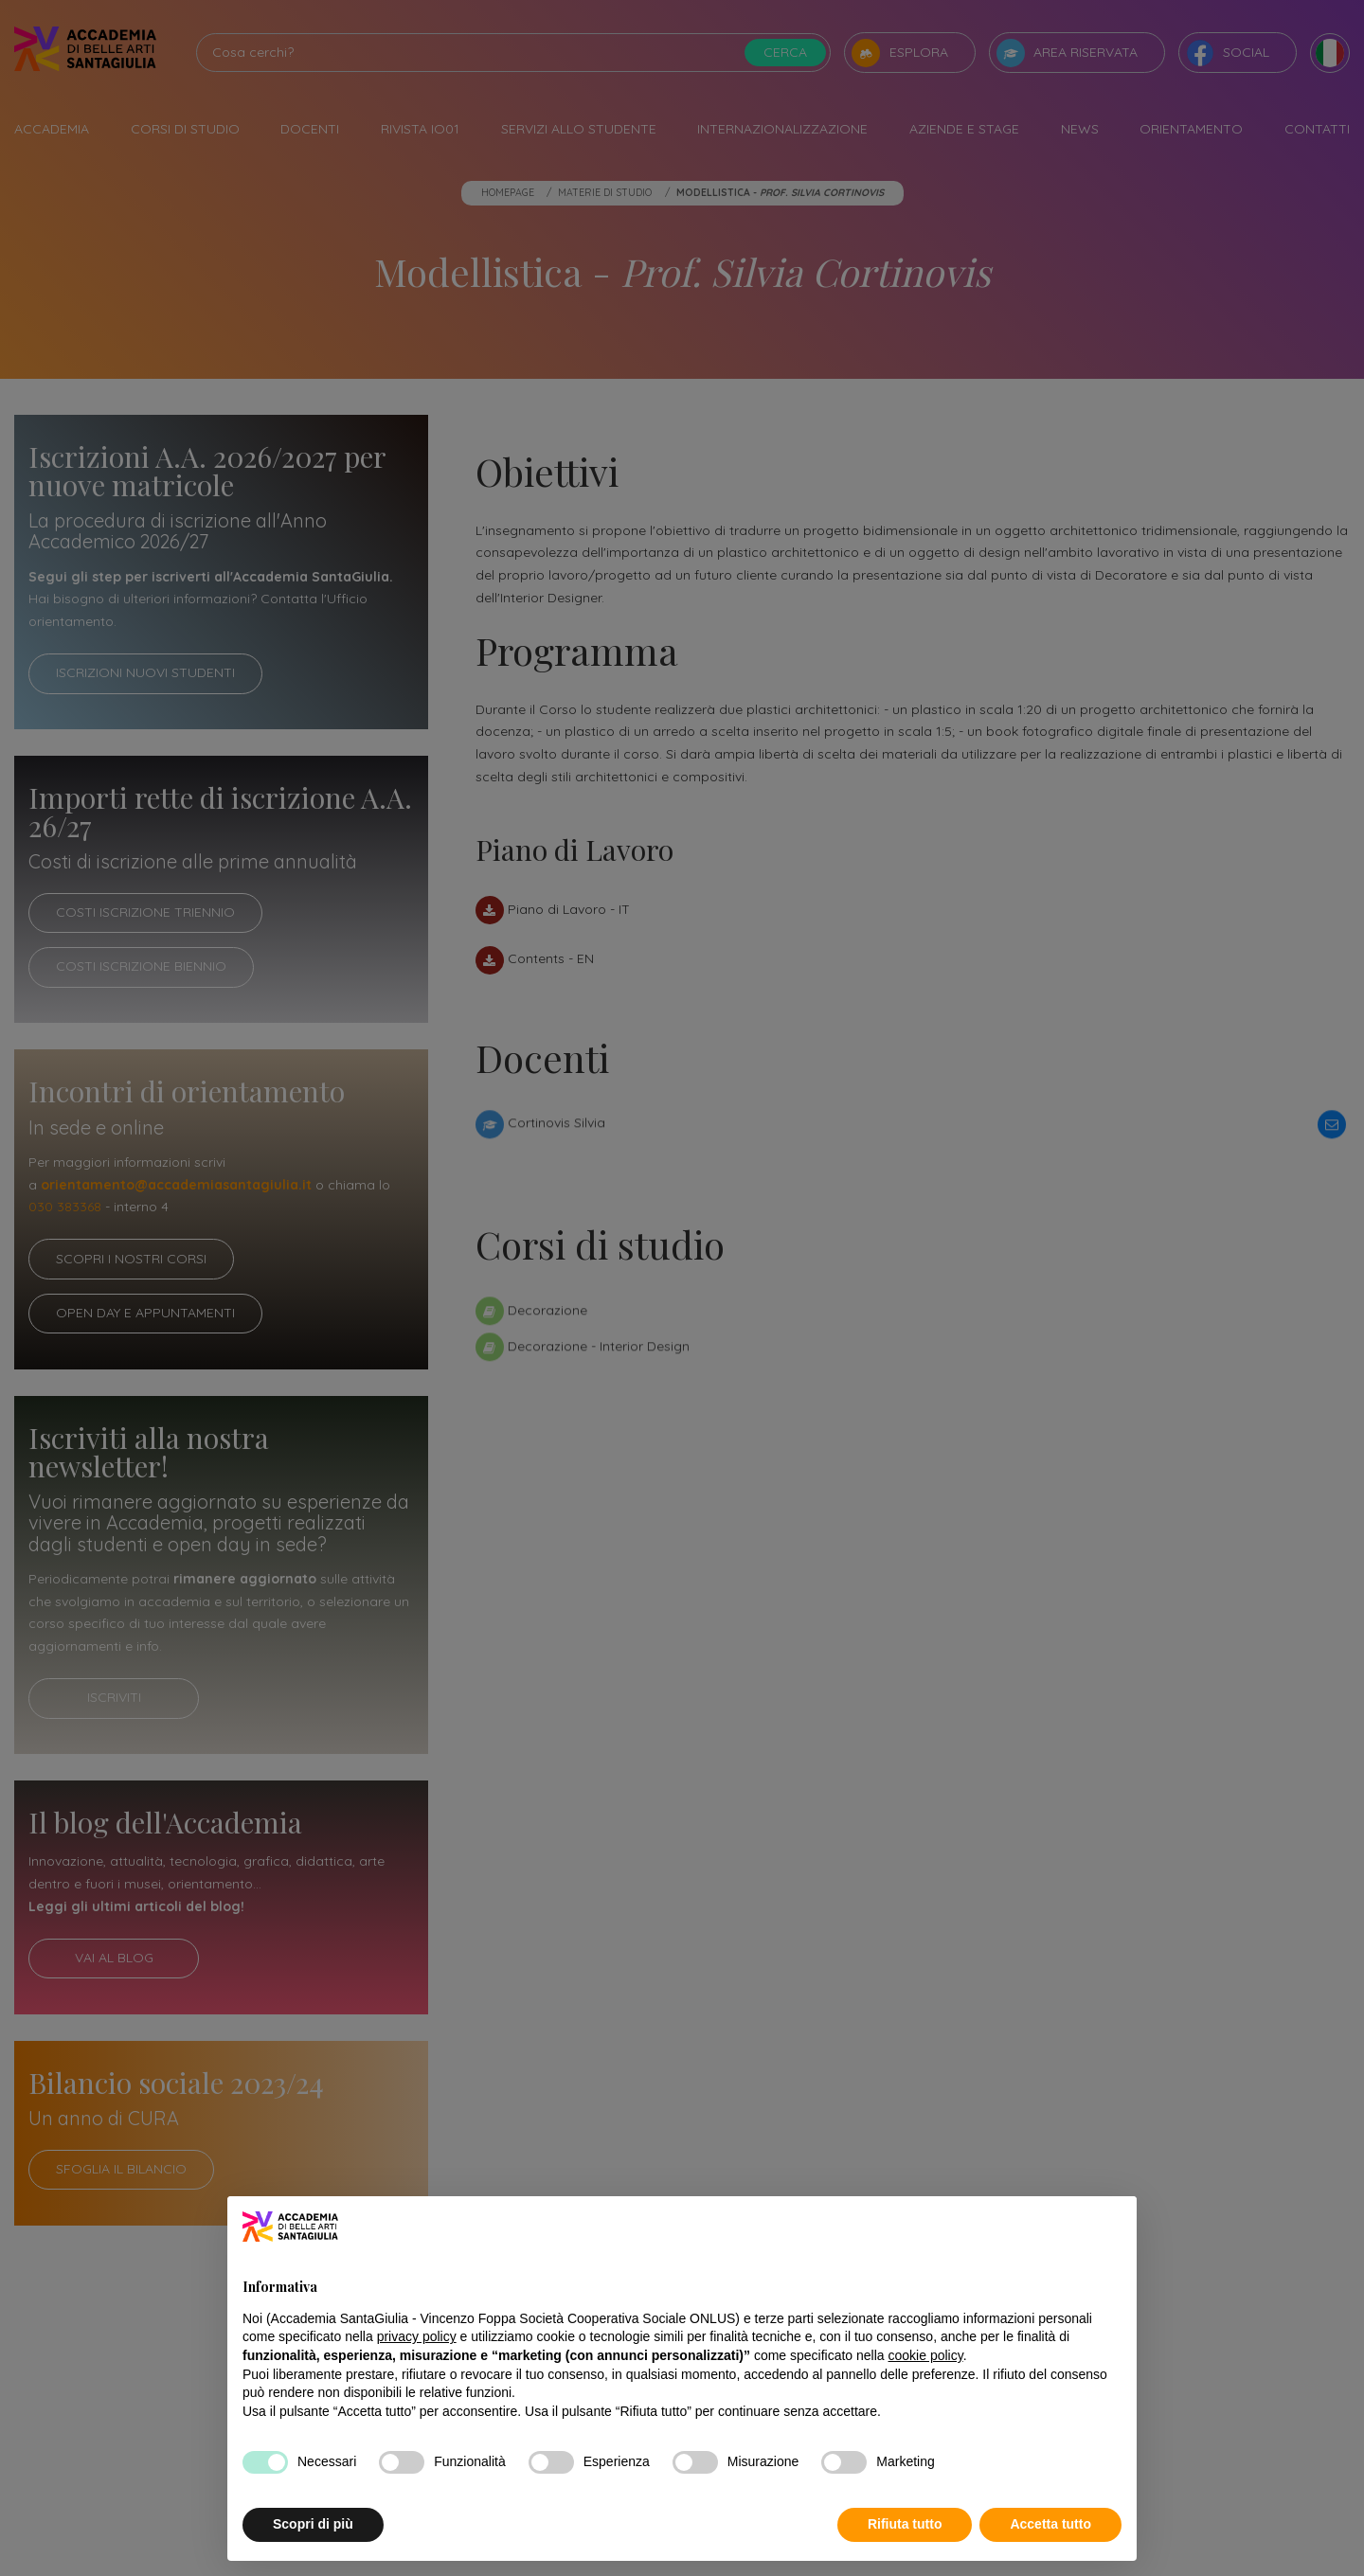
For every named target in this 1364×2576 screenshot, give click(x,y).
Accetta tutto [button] (1050, 2523)
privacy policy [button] (417, 2336)
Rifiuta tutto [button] (905, 2523)
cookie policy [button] (925, 2355)
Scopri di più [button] (313, 2523)
